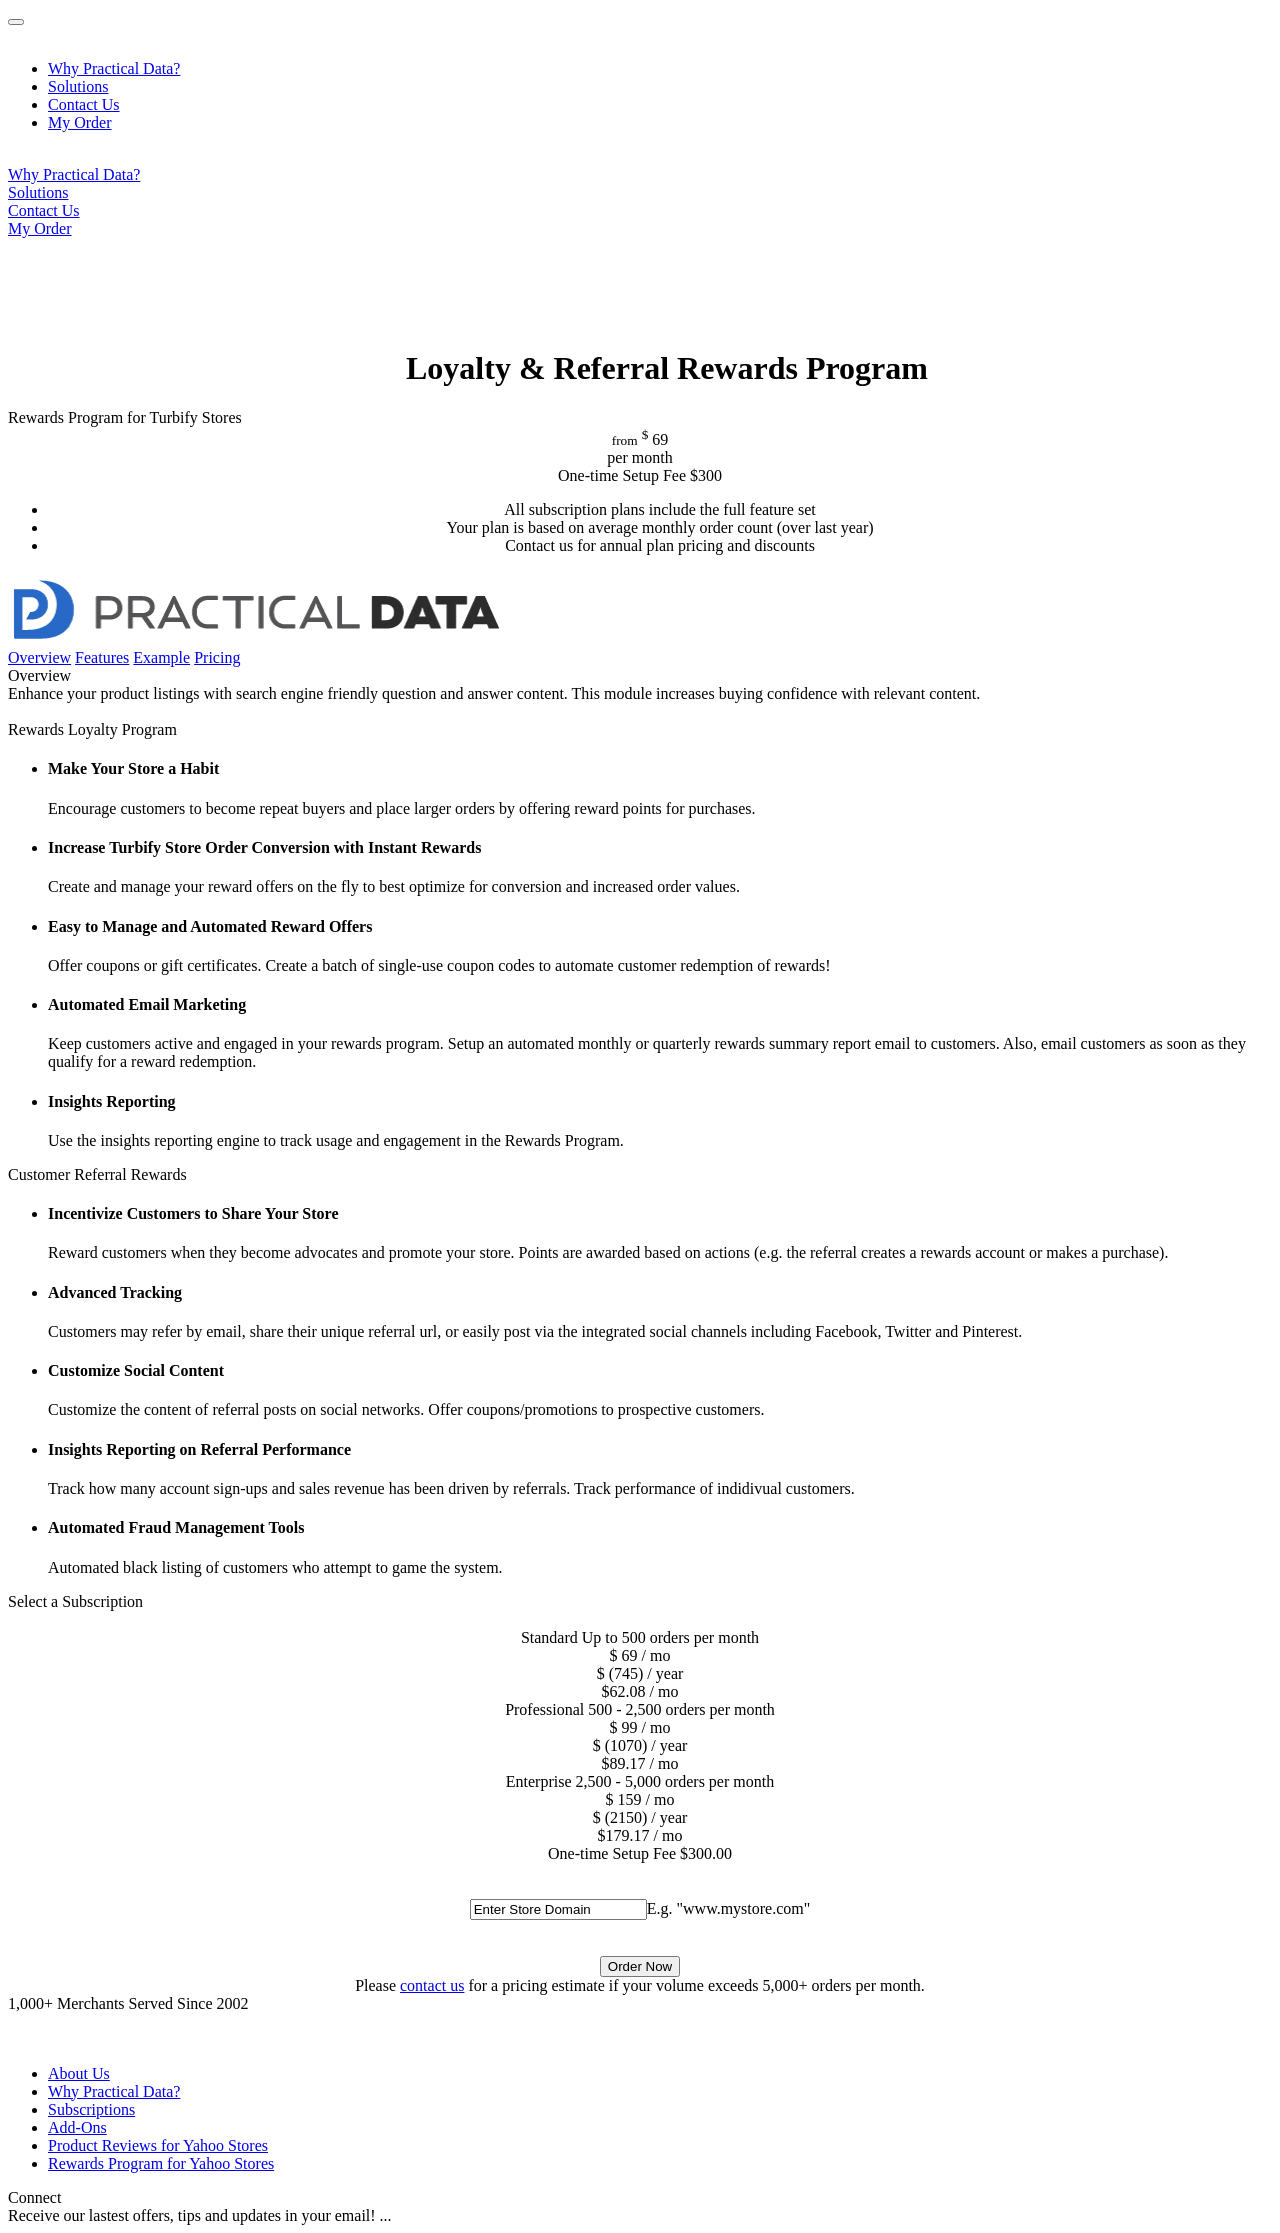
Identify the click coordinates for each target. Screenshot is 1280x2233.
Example (161, 657)
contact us (432, 1985)
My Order (80, 122)
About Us (79, 2073)
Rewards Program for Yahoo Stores (161, 2163)
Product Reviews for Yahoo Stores (158, 2145)
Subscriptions (91, 2109)
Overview (39, 657)
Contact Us (84, 104)
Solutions (78, 86)
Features (102, 657)
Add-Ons (77, 2127)
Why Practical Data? (114, 68)
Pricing (217, 657)
